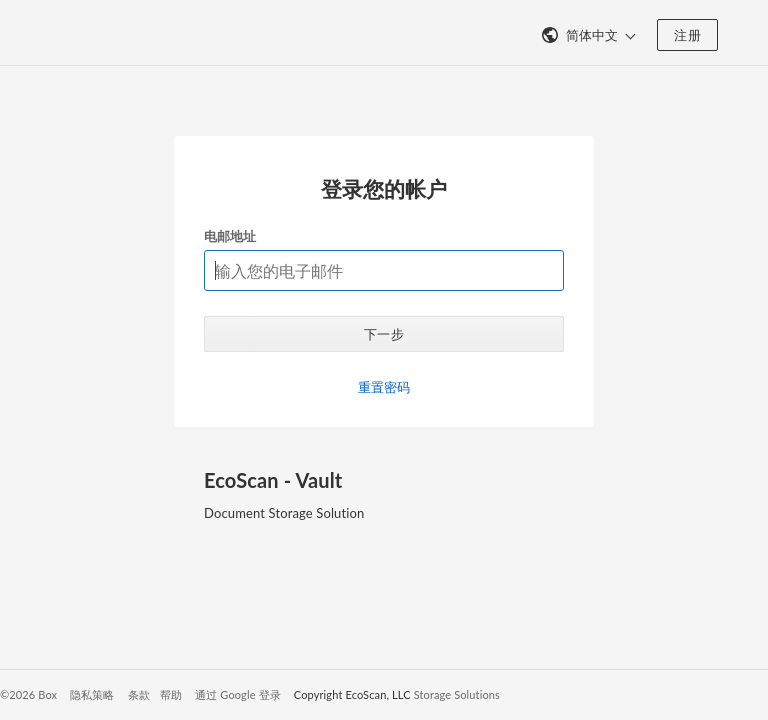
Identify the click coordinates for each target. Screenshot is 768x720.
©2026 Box (28, 694)
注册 (687, 35)
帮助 (171, 694)
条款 (139, 694)
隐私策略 (92, 694)
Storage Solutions (457, 694)
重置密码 (384, 387)
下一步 (384, 334)
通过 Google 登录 (238, 694)
